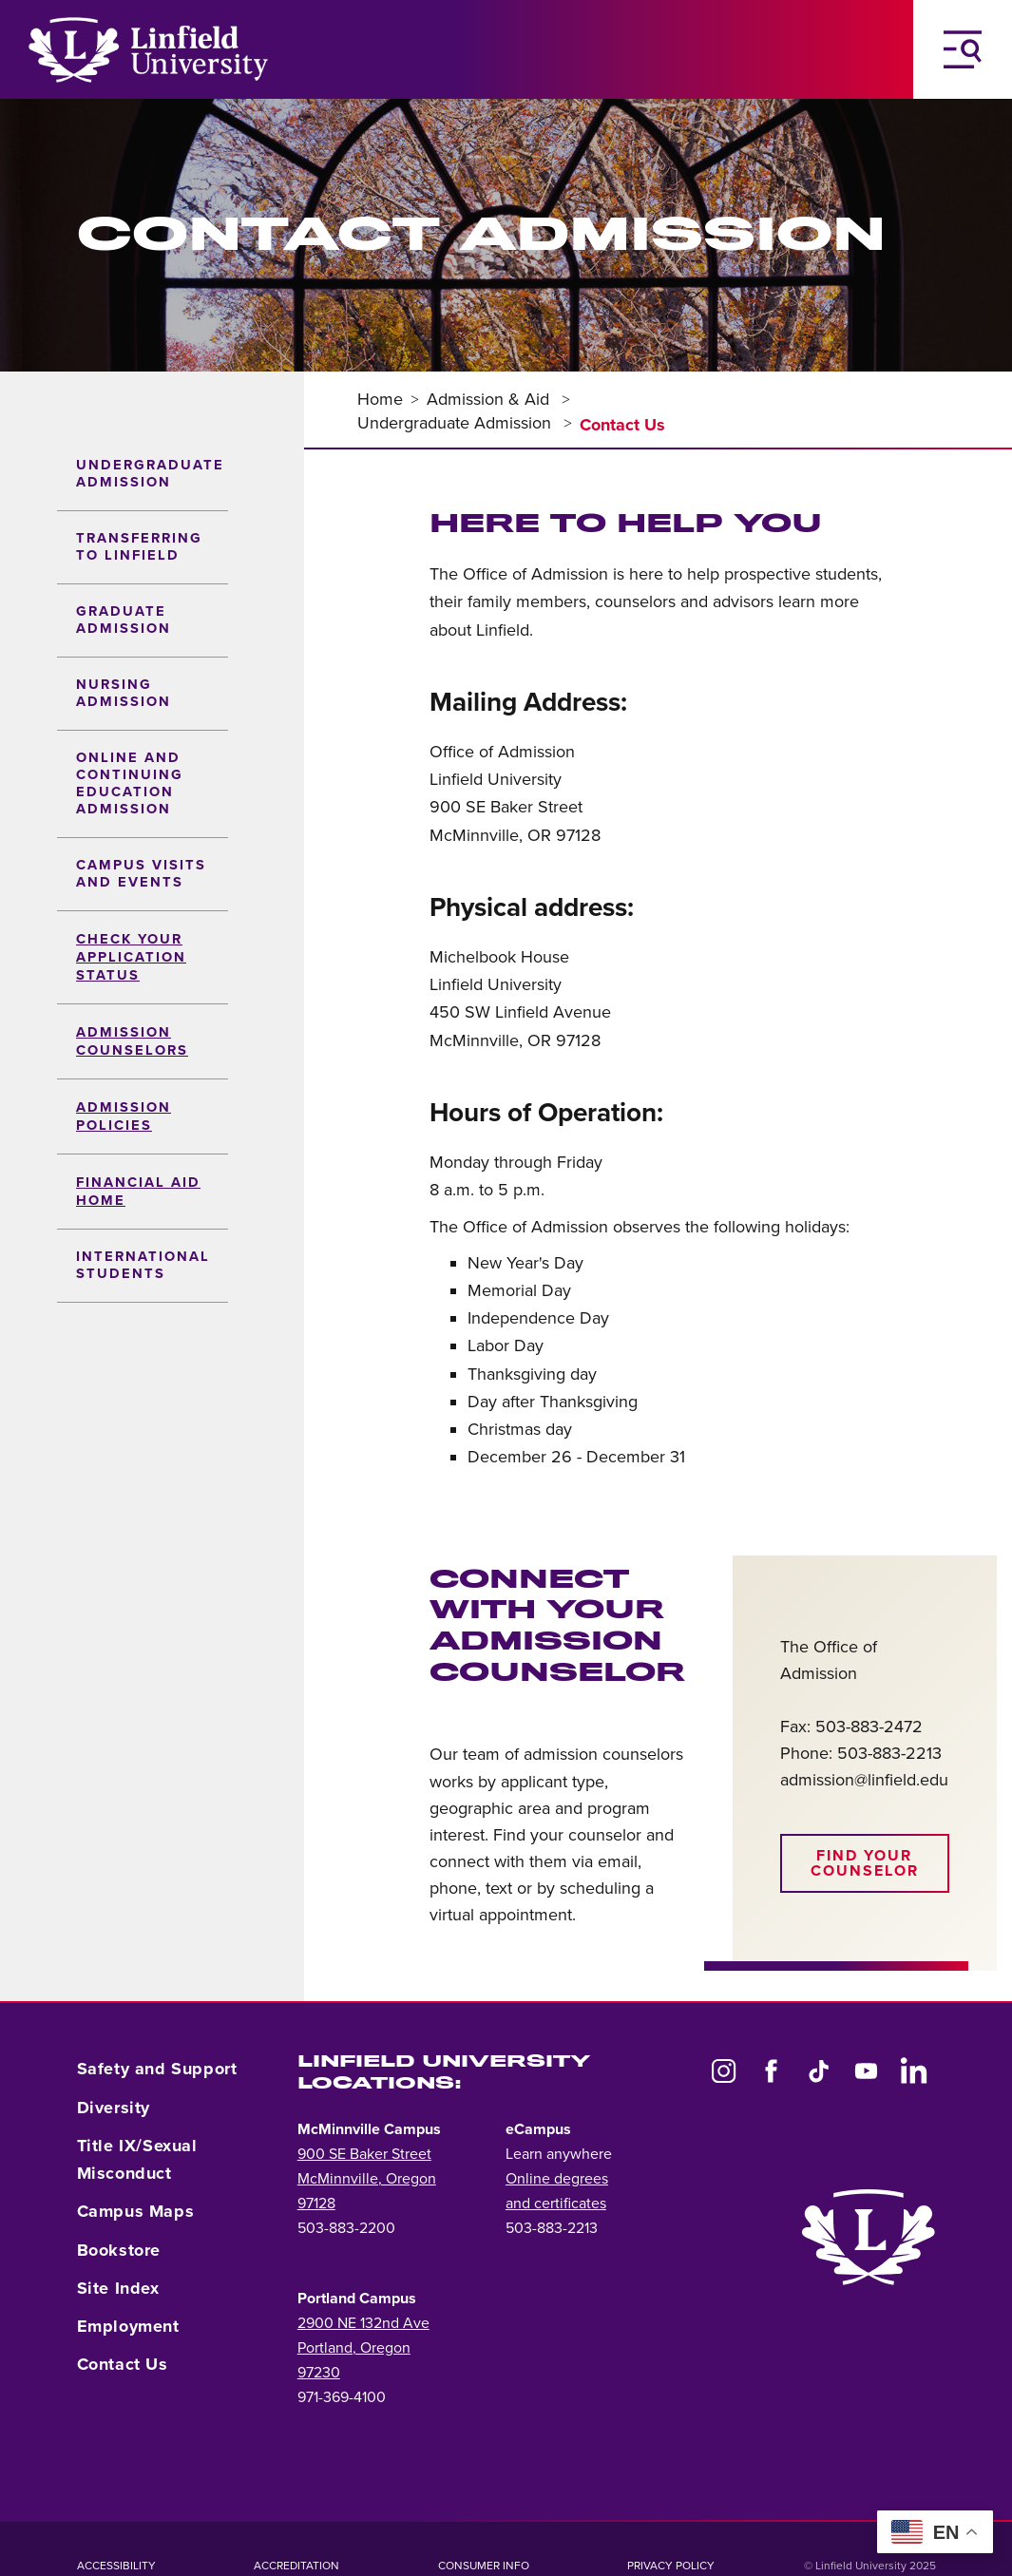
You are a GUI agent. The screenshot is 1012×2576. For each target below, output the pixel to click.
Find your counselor (865, 1863)
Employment (128, 2326)
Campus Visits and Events (141, 873)
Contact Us (122, 2364)
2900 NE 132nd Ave (363, 2323)
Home (380, 399)
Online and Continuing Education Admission (129, 783)
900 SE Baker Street (364, 2154)
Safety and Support (157, 2068)
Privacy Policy (671, 2565)
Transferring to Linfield (139, 546)
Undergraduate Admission (150, 473)
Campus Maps (136, 2211)
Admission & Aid (490, 399)
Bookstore (119, 2250)
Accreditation (296, 2565)
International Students (143, 1265)
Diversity (113, 2107)
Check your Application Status (131, 957)
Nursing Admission (123, 693)
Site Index (118, 2288)
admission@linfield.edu (864, 1779)
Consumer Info (483, 2565)
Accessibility (116, 2565)
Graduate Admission (123, 620)
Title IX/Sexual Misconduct (137, 2159)
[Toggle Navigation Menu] (962, 49)
